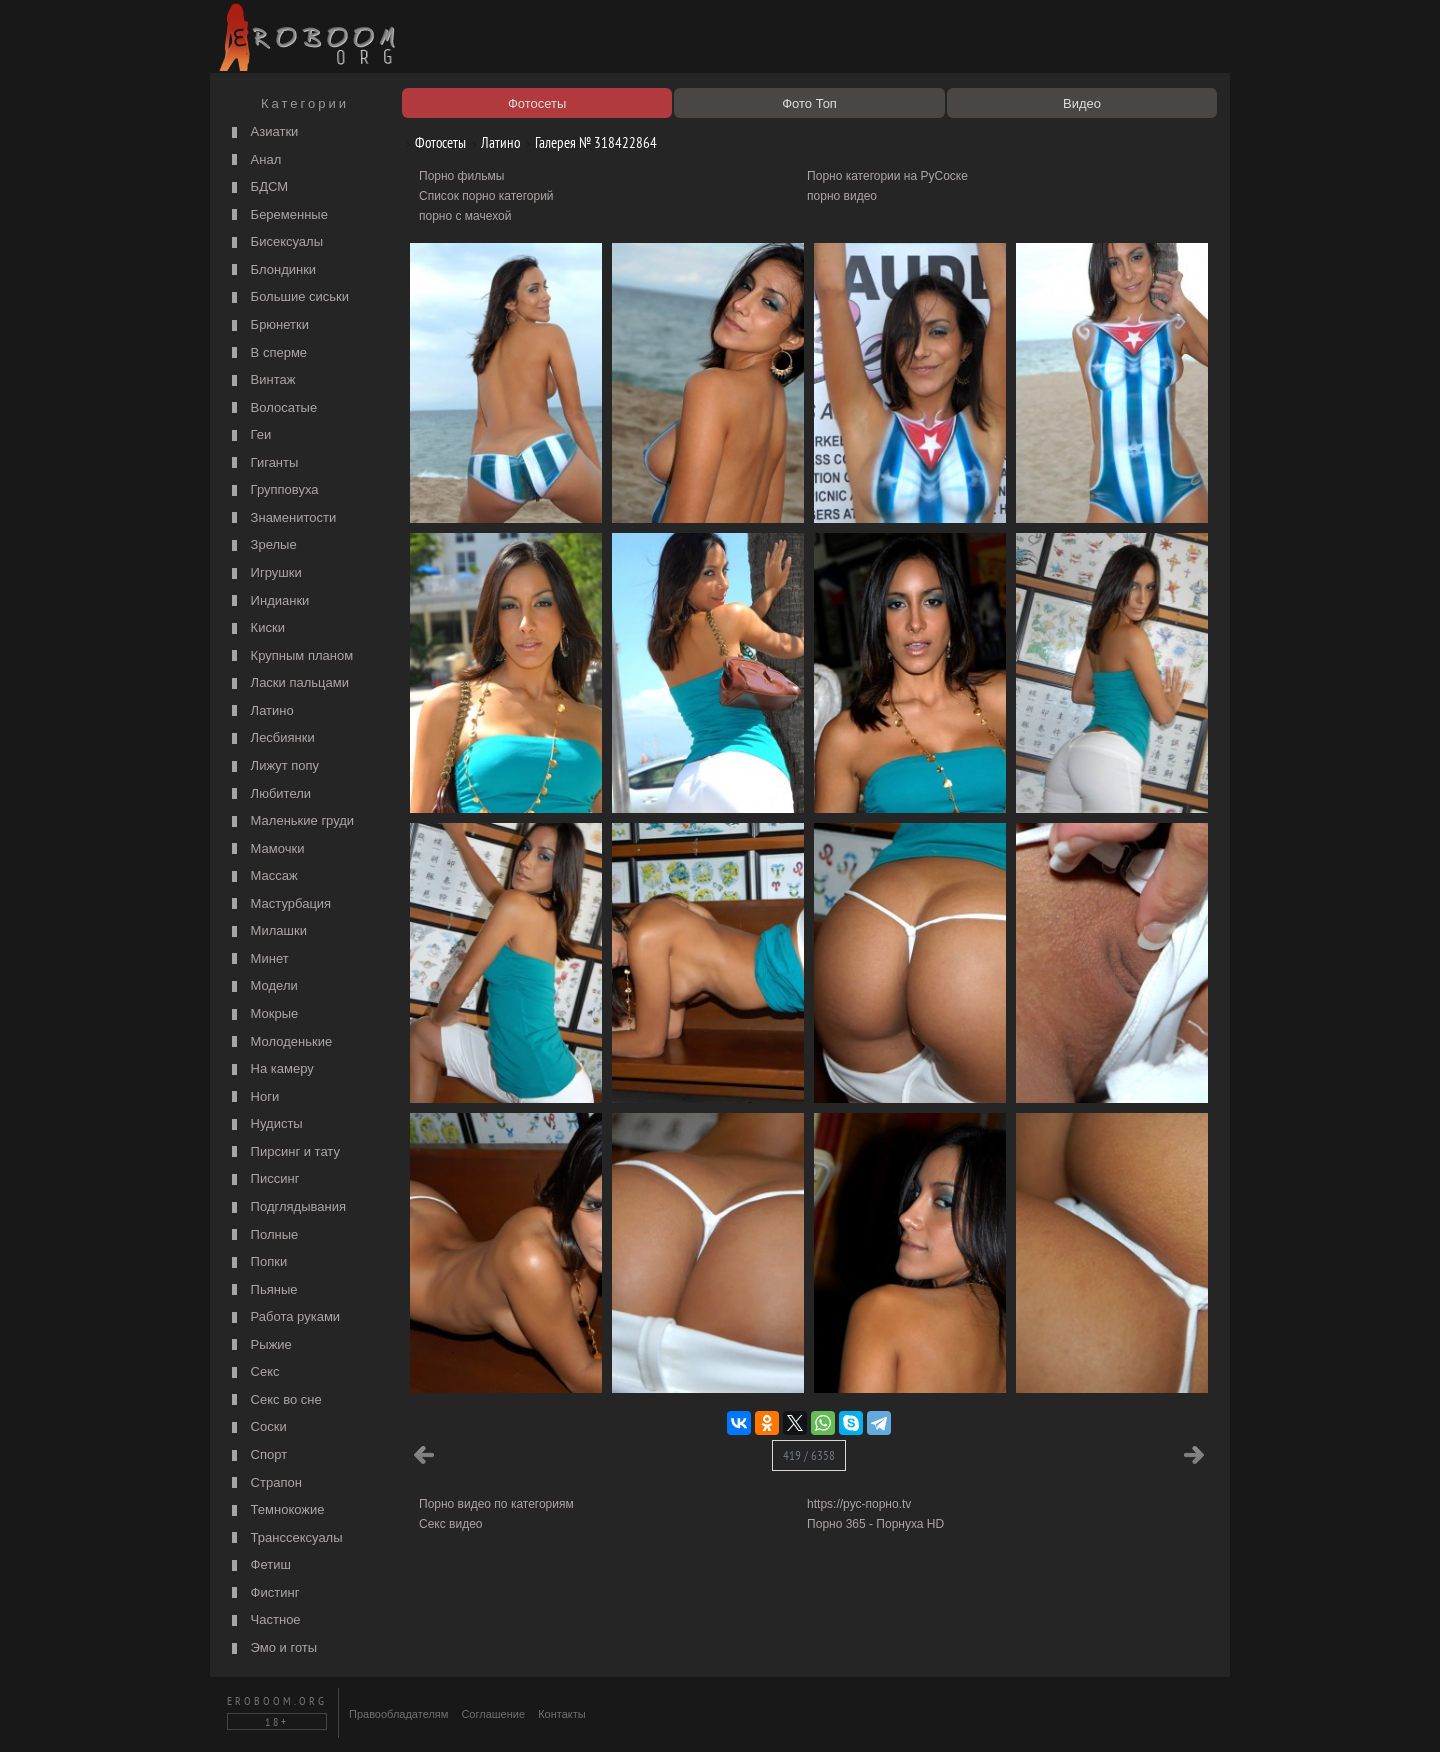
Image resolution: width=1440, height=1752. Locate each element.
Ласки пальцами (288, 683)
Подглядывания (286, 1207)
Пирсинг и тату (283, 1152)
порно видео (842, 196)
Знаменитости (281, 518)
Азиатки (262, 132)
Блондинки (271, 270)
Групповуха (273, 490)
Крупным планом (290, 656)
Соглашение (493, 1714)
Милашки (267, 931)
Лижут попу (273, 766)
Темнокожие (276, 1510)
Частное (264, 1620)
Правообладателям (398, 1714)
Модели (262, 986)
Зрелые (262, 545)
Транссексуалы (285, 1538)
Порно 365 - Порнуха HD (875, 1524)
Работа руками (283, 1317)
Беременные (277, 215)
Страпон (264, 1483)
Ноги (253, 1097)
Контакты (562, 1714)
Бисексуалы (275, 242)
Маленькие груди (290, 821)
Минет (258, 959)
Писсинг (263, 1179)
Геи (249, 435)
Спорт (257, 1455)
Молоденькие (279, 1042)
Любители (269, 794)
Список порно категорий (486, 196)
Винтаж (261, 380)
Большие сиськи (288, 297)
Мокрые (262, 1014)
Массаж (262, 876)
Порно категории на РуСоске (887, 176)
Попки (257, 1262)
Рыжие (259, 1345)
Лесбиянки (271, 738)
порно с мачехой (465, 216)
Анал (254, 160)
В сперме (267, 353)
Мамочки (265, 849)
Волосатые (272, 408)
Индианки (268, 601)
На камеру (270, 1069)
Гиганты (262, 463)
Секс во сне (274, 1400)
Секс (253, 1372)
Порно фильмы (461, 176)
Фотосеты (433, 142)
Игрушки (264, 573)
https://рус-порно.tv (859, 1504)
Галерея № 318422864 (588, 142)
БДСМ (257, 187)
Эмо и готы (272, 1648)
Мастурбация (279, 904)
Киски (256, 628)
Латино (260, 711)
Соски (257, 1427)
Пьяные (262, 1290)
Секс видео (451, 1524)
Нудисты (265, 1124)
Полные (262, 1235)
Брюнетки (268, 325)
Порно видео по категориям (496, 1504)
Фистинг (263, 1593)
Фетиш (259, 1565)
